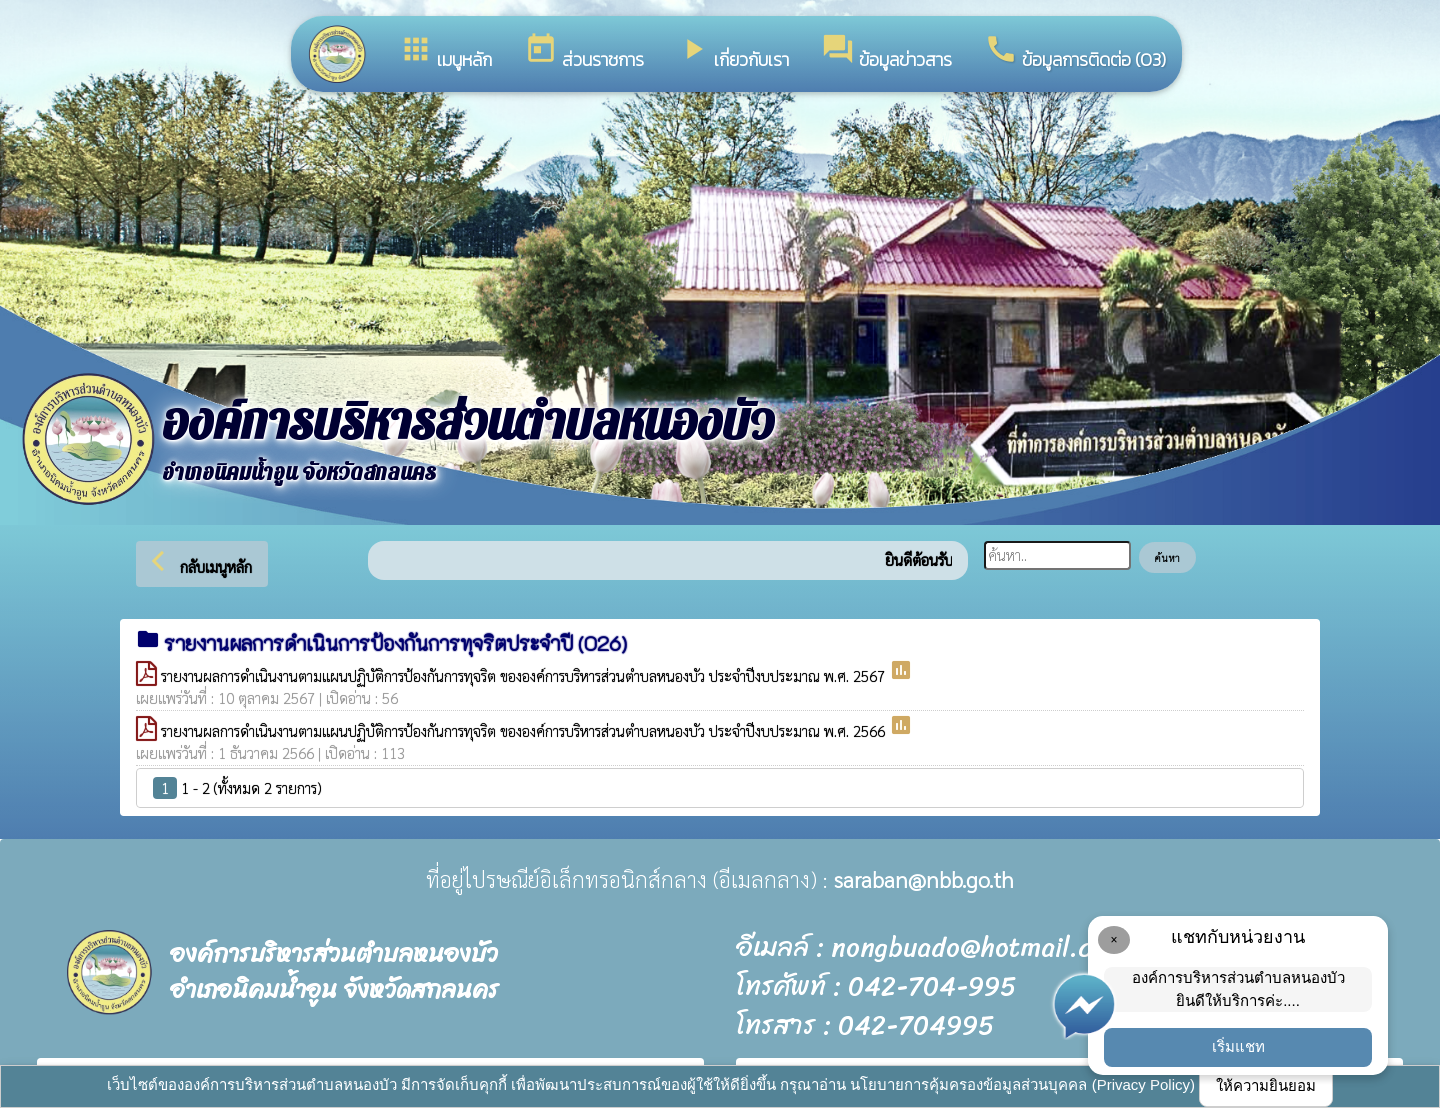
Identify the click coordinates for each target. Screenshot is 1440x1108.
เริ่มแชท (1238, 1046)
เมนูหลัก (445, 52)
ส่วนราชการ (584, 52)
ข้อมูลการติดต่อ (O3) (1075, 52)
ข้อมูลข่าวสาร (886, 52)
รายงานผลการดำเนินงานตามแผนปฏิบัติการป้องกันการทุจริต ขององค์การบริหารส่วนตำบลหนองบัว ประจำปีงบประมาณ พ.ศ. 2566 (525, 730)
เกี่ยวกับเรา (732, 52)
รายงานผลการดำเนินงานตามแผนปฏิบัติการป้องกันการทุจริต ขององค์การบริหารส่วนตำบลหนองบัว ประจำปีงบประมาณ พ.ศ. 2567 (525, 675)
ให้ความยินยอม (1266, 1085)
